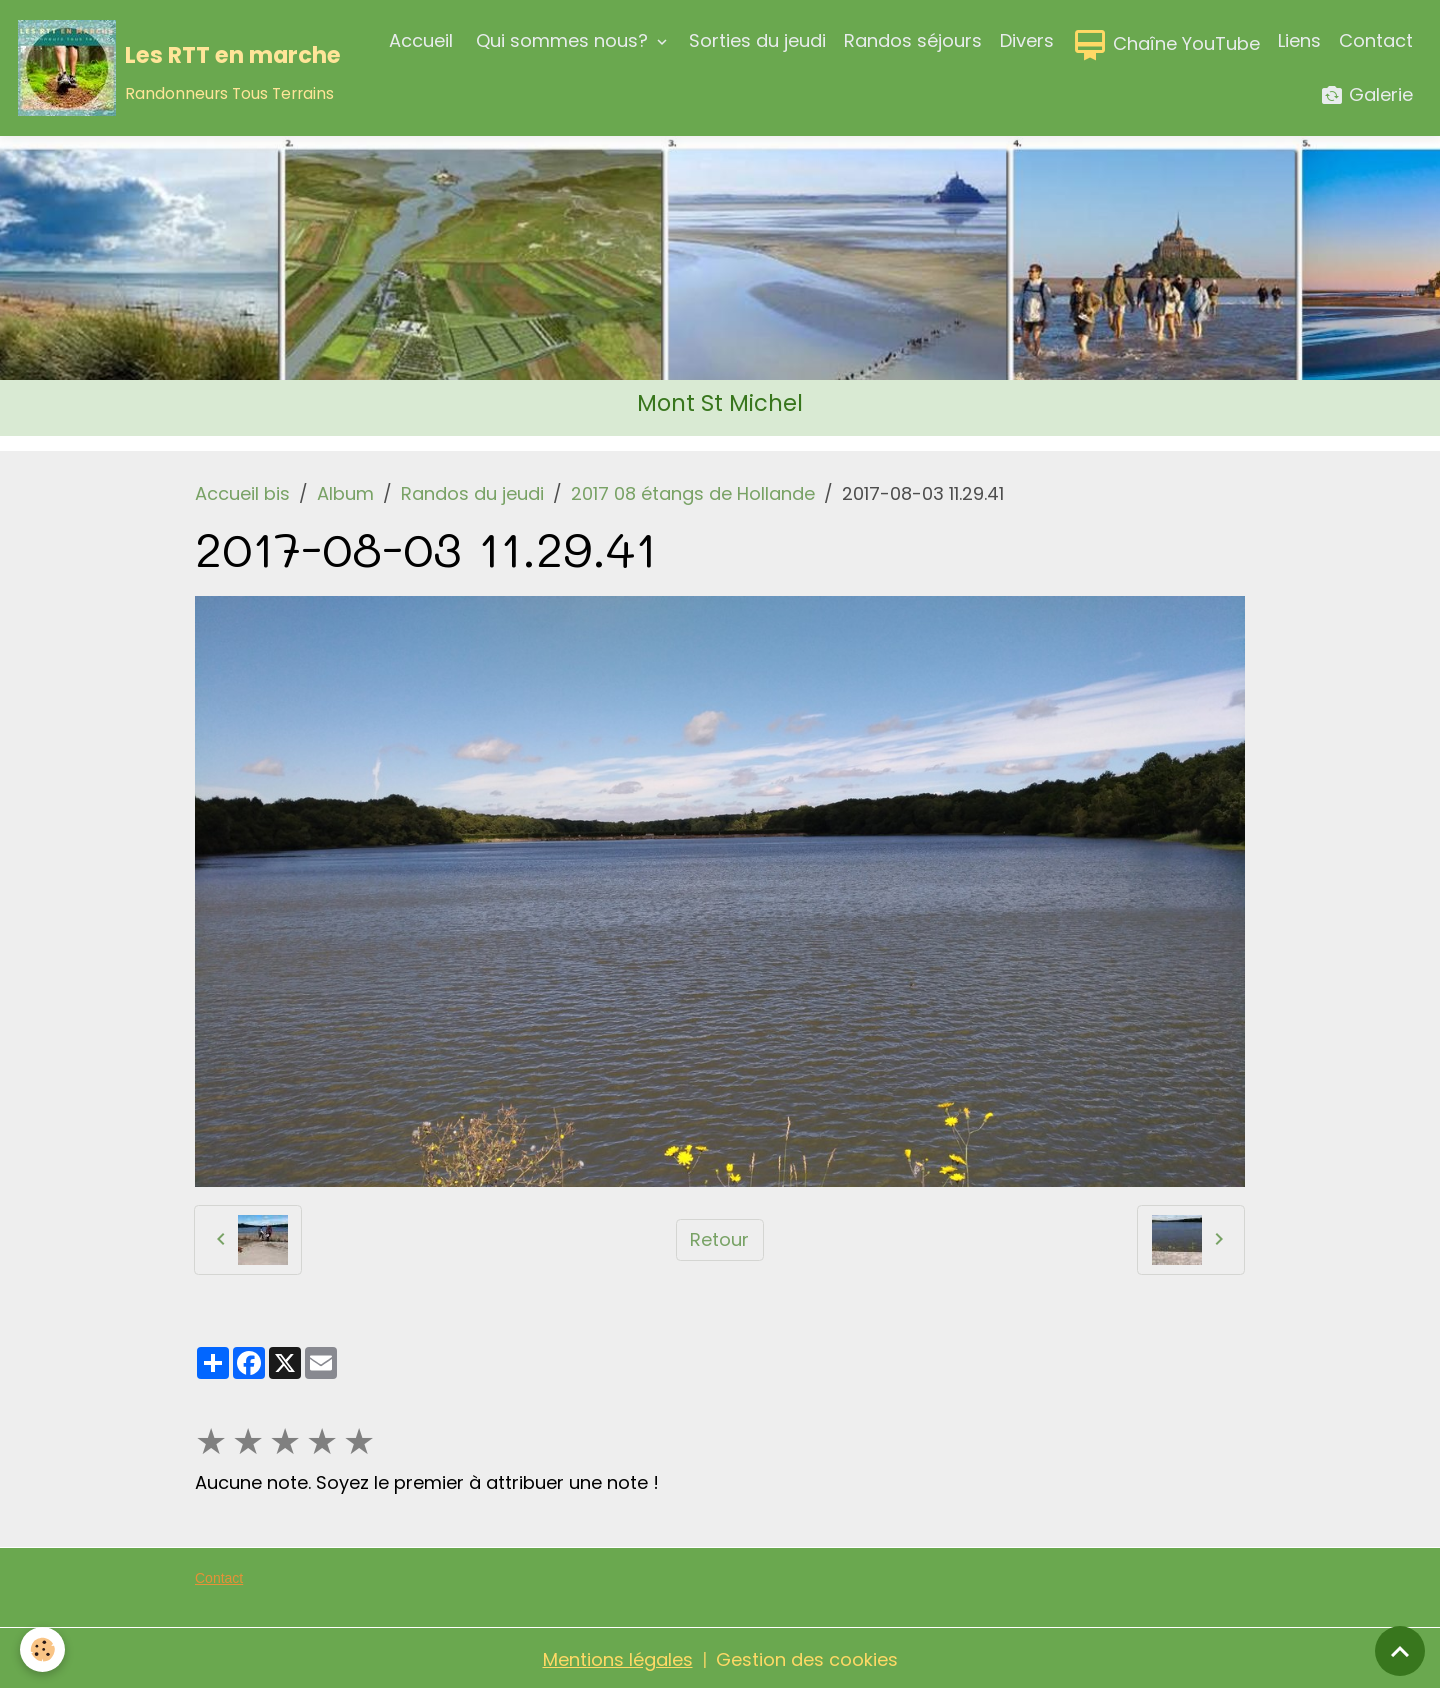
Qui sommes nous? (562, 40)
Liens (1299, 40)
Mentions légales (618, 1659)
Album (345, 493)
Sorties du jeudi (757, 40)
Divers (1027, 40)
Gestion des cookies (807, 1659)
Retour (719, 1239)
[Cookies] (42, 1649)
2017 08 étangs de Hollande (693, 493)
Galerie (1366, 95)
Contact (1376, 40)
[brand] (169, 68)
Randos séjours (913, 40)
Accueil (421, 40)
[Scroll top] (1400, 1651)
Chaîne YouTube (1166, 45)
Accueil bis (242, 493)
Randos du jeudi (472, 493)
